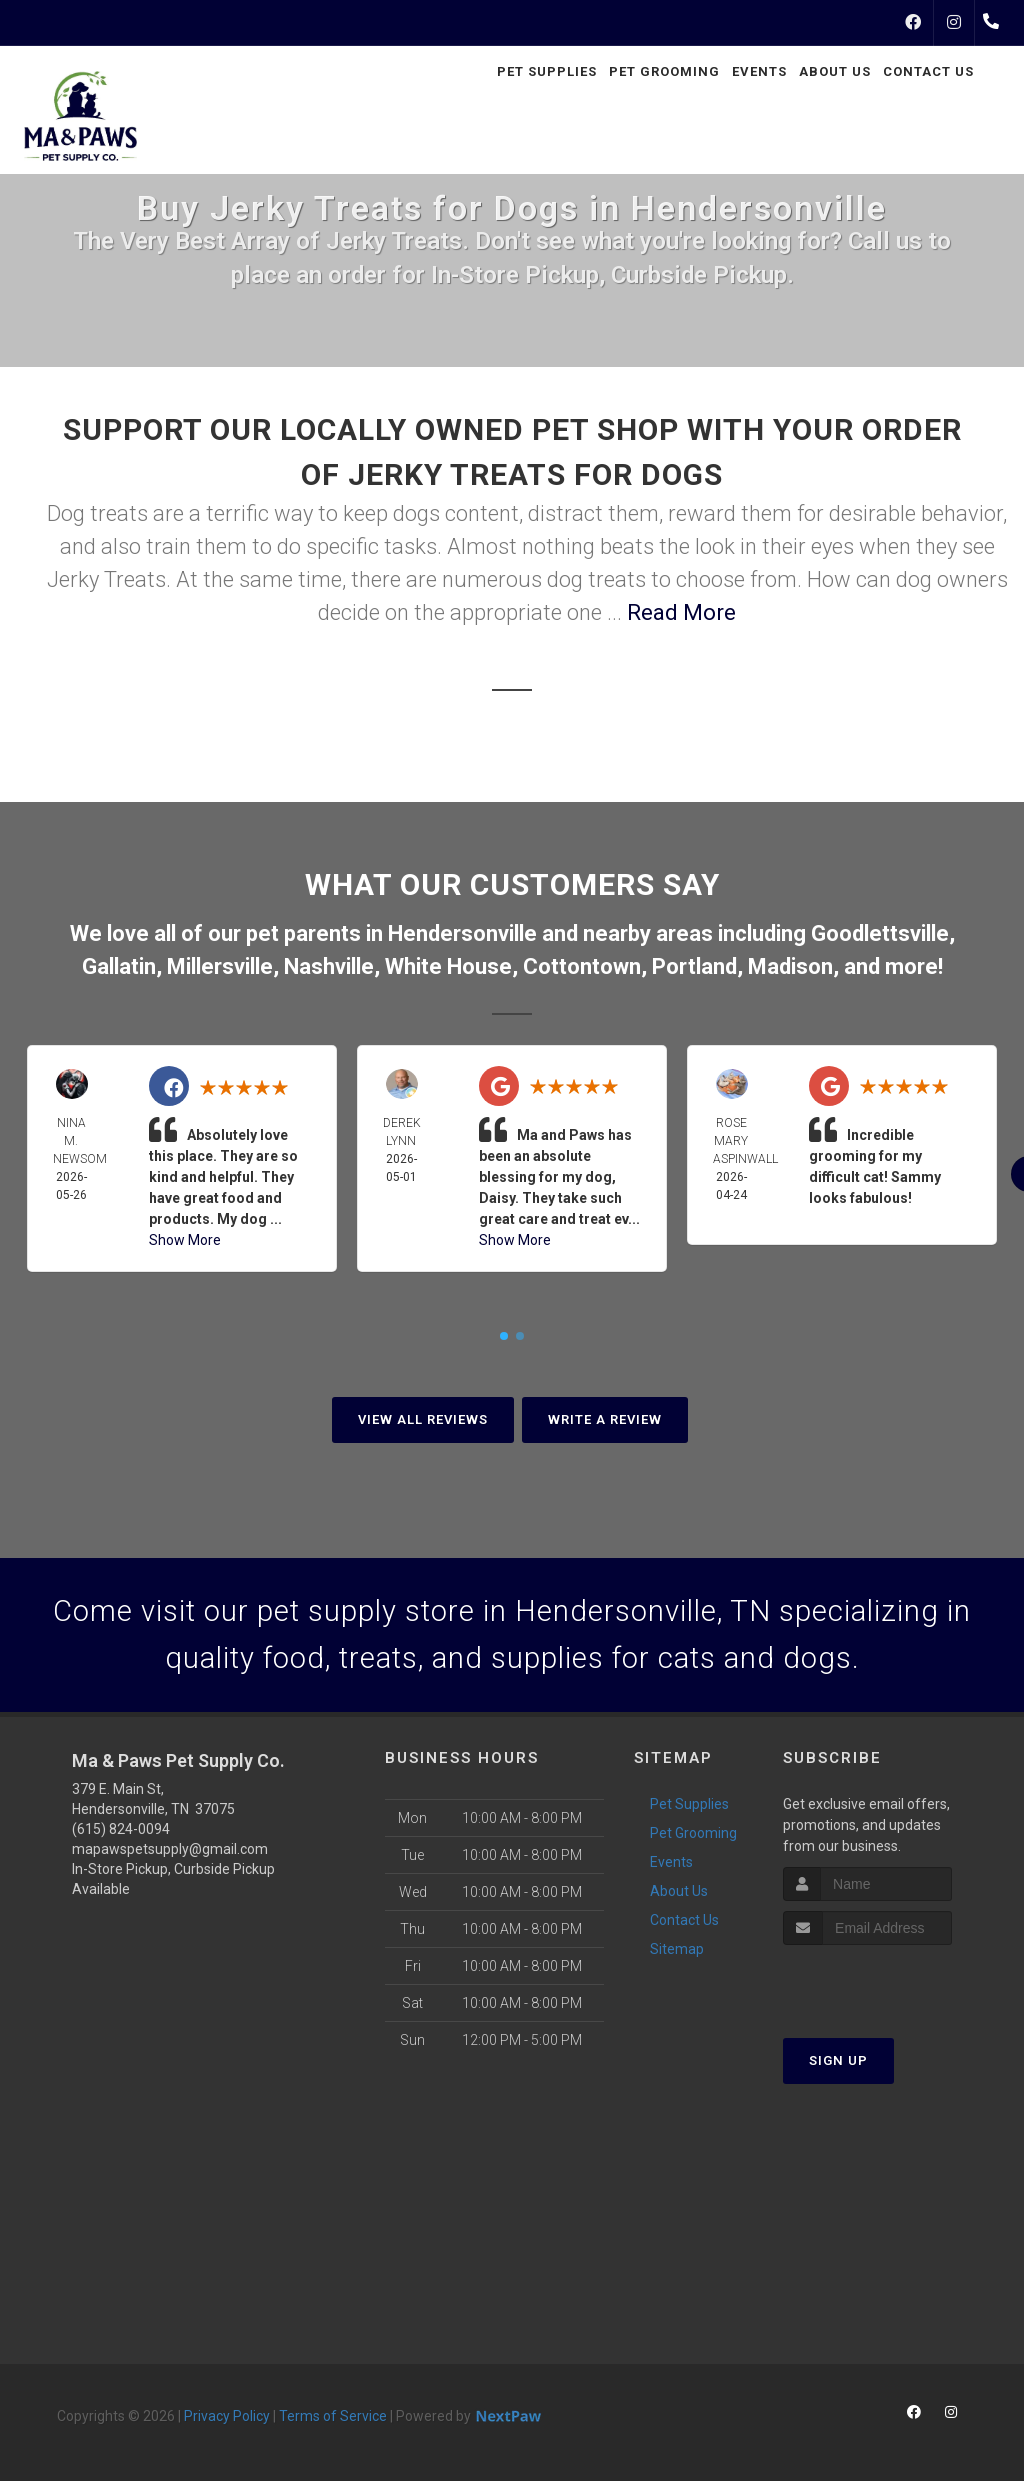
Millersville (220, 966)
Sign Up (838, 2063)
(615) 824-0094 (121, 1831)
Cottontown (582, 966)
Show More (185, 1240)
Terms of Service (333, 2418)
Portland (694, 966)
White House (448, 966)
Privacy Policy (227, 2418)
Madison (790, 966)
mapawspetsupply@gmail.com (170, 1851)
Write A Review (605, 1419)
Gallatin (119, 966)
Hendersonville (462, 933)
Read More (681, 612)
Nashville (329, 966)
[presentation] (889, 1985)
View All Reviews (423, 1419)
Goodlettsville (880, 933)
